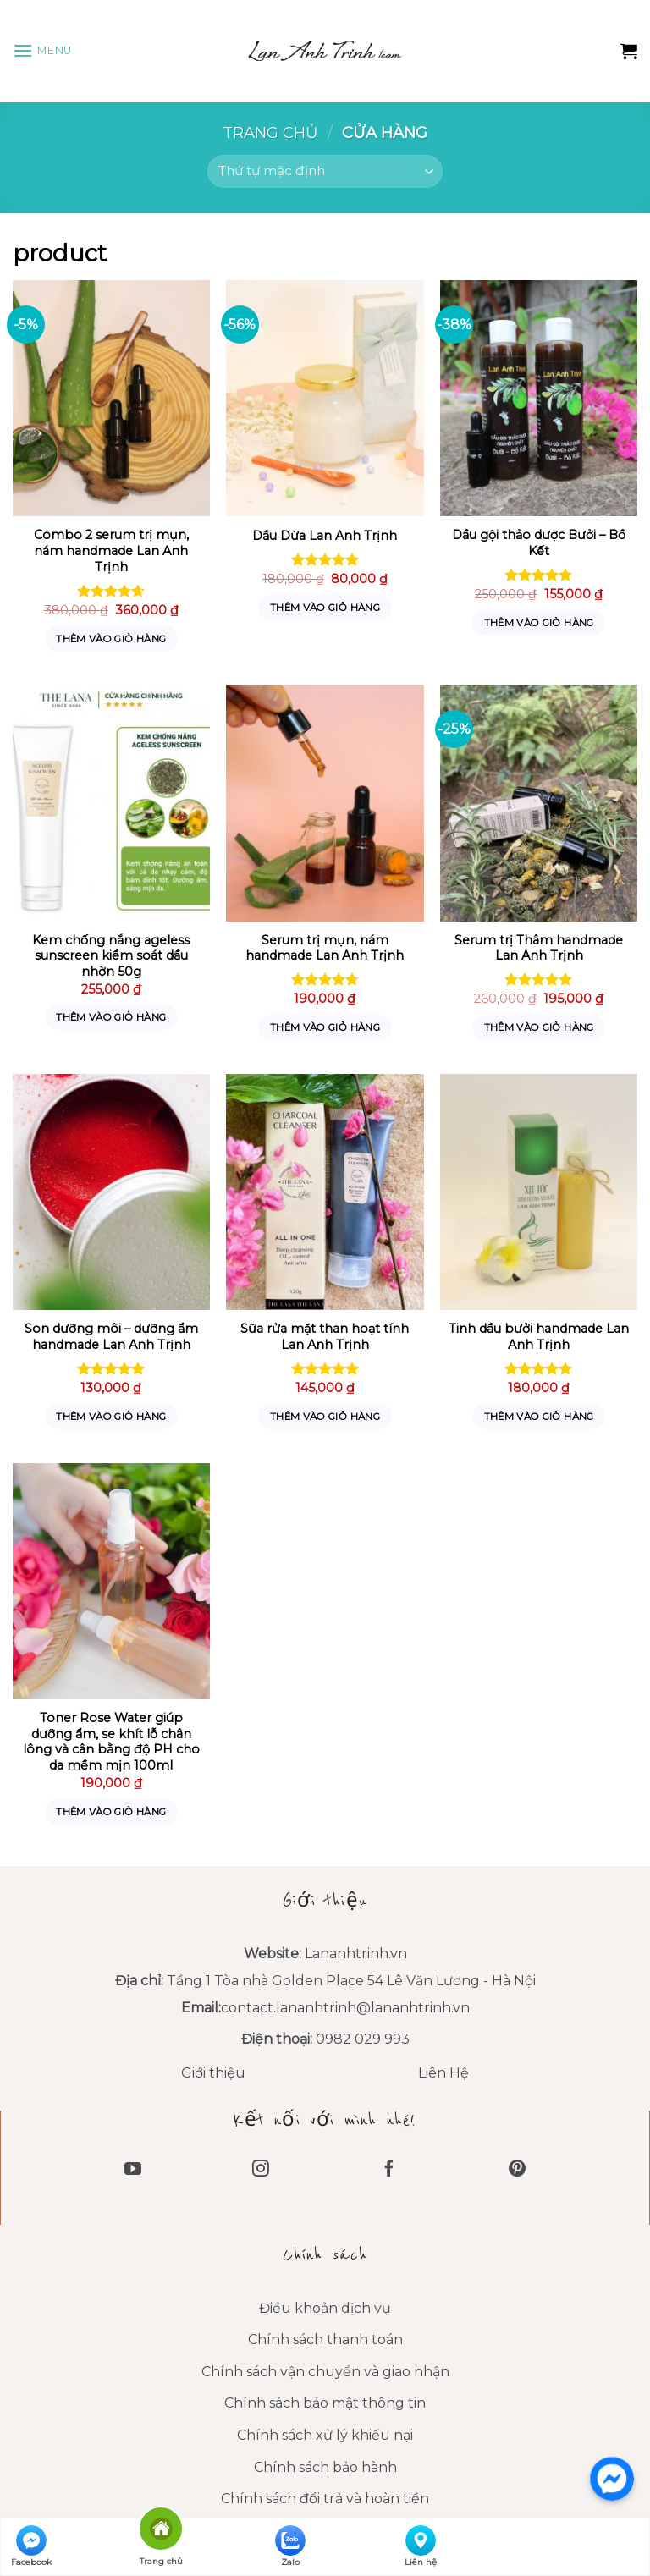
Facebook (31, 2546)
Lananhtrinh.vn (356, 1954)
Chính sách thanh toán (325, 2339)
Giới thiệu (213, 2073)
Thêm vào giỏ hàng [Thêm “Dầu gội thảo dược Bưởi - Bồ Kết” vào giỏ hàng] (539, 623)
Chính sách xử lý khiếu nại (325, 2435)
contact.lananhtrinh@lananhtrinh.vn (345, 2008)
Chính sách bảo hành (325, 2467)
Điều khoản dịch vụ (325, 2308)
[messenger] (612, 2479)
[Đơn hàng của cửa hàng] (324, 171)
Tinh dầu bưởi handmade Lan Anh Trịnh (539, 1336)
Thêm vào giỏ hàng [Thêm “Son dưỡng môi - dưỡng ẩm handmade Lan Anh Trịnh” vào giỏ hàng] (111, 1417)
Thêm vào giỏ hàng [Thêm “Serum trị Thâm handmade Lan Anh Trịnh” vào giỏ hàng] (539, 1027)
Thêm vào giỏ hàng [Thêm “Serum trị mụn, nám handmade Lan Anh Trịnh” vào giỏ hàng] (325, 1027)
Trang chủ (270, 132)
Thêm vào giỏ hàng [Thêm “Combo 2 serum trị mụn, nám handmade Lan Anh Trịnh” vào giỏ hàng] (111, 639)
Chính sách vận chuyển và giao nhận (325, 2372)
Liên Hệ (443, 2073)
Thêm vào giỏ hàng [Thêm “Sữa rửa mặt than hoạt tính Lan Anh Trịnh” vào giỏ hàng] (325, 1417)
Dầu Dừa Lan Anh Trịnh (324, 535)
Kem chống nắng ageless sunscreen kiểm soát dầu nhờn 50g (111, 956)
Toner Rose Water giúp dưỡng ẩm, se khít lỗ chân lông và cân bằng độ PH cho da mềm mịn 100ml (111, 1741)
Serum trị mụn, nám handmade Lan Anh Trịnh (324, 948)
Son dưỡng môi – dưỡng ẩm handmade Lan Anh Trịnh (111, 1336)
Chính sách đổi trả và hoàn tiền (325, 2499)
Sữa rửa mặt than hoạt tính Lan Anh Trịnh (324, 1336)
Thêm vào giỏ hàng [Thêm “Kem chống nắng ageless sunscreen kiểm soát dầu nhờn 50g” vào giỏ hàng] (111, 1017)
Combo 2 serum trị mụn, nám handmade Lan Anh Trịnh (111, 550)
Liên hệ (421, 2546)
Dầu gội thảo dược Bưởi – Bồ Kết (538, 543)
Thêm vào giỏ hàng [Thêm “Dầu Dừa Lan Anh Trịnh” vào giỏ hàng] (325, 608)
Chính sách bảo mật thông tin (325, 2403)
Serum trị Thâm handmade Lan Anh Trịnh (538, 948)
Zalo (290, 2546)
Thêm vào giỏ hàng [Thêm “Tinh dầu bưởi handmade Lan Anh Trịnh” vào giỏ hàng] (539, 1417)
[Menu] (42, 50)
